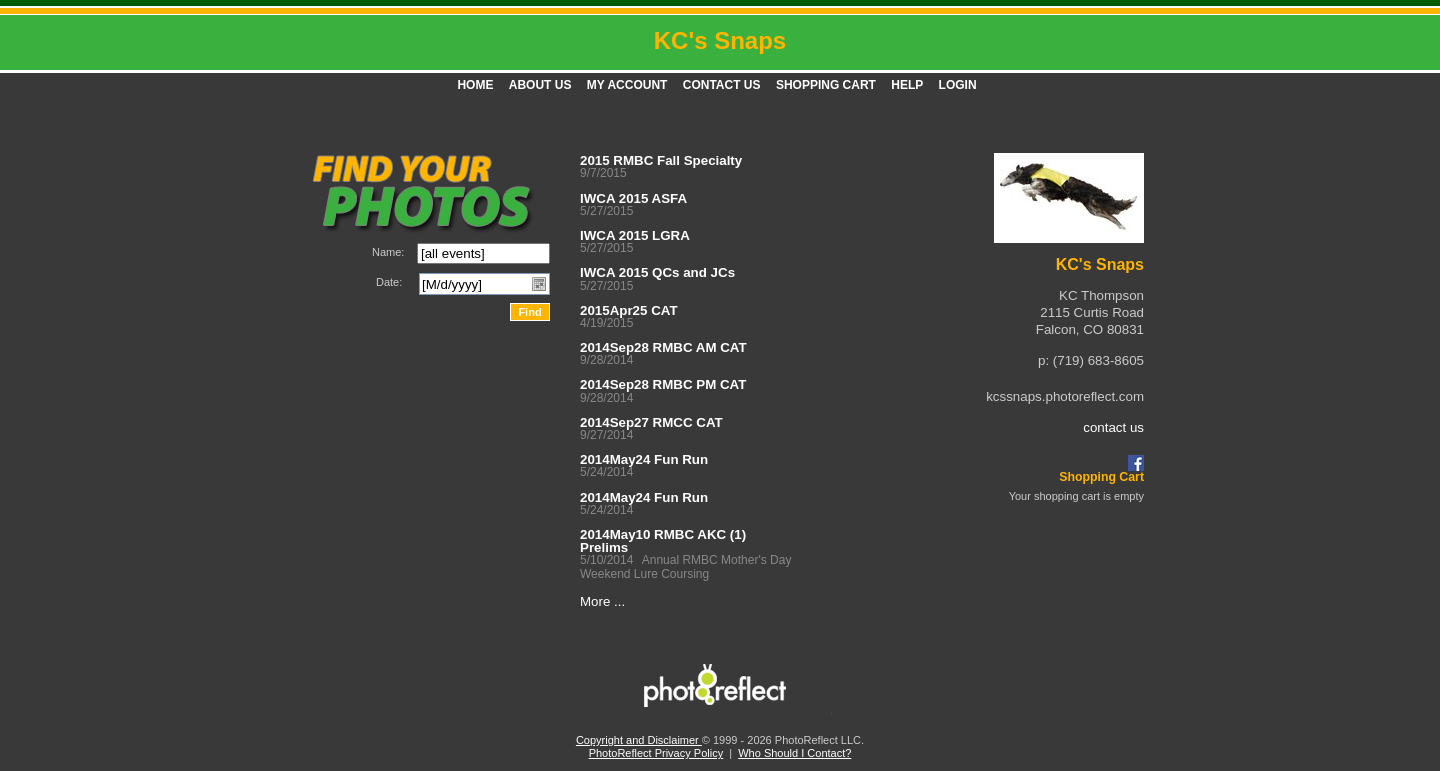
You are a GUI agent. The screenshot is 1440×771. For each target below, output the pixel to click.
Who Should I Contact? (794, 753)
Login (958, 85)
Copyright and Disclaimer (639, 740)
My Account (627, 85)
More (595, 601)
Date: (389, 282)
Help (907, 85)
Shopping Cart (826, 85)
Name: (388, 252)
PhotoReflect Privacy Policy (656, 753)
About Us (540, 85)
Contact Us (722, 85)
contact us (1113, 427)
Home (475, 85)
